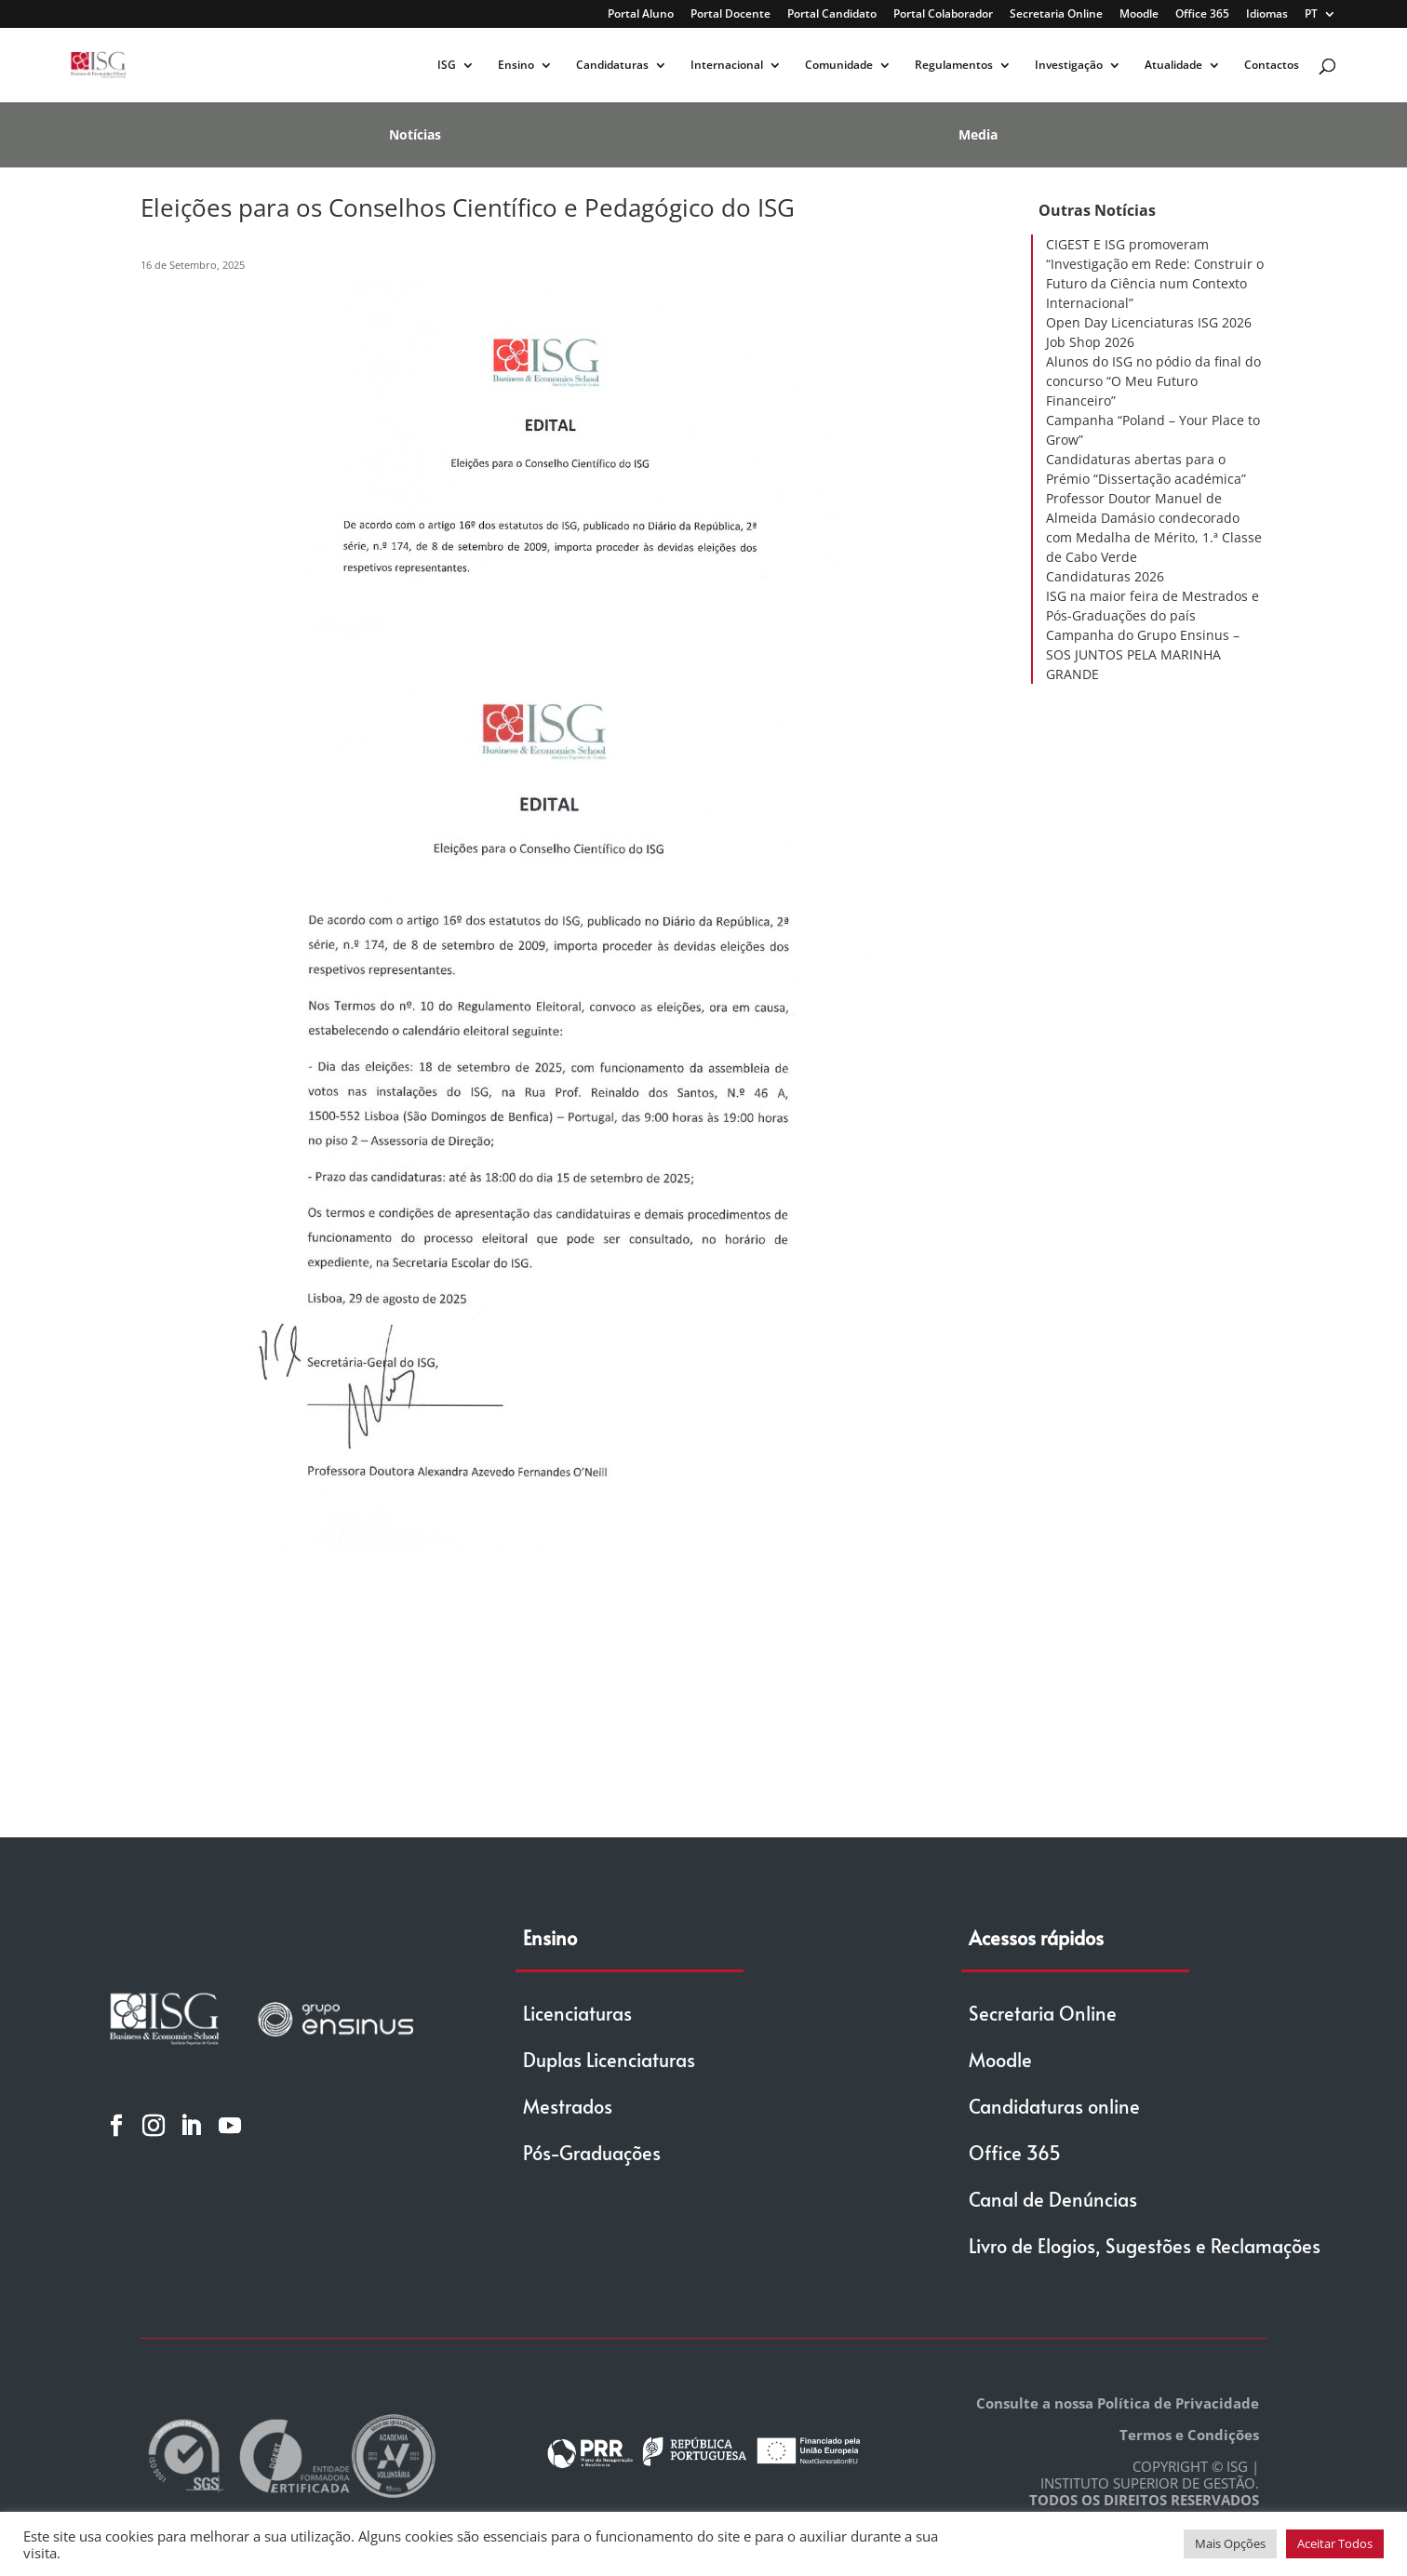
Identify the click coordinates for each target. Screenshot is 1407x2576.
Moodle (1139, 14)
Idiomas (1267, 14)
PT (1311, 14)
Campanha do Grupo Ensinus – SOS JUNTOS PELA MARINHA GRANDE (1143, 654)
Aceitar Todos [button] (1335, 2543)
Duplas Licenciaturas (609, 2060)
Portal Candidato (832, 14)
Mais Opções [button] (1230, 2543)
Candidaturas (612, 66)
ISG (446, 66)
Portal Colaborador (943, 14)
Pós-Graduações (592, 2153)
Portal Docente (730, 14)
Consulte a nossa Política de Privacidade (1117, 2403)
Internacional (726, 66)
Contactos (1271, 66)
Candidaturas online (1054, 2106)
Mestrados (567, 2106)
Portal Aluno (641, 14)
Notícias (415, 134)
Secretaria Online (1056, 14)
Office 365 (1202, 14)
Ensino (516, 66)
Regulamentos (954, 66)
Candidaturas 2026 (1105, 576)
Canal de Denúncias (1053, 2199)
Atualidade (1173, 66)
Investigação (1069, 66)
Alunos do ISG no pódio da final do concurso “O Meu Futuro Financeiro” (1153, 381)
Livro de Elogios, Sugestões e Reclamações (1144, 2246)
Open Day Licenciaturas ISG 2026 (1149, 322)
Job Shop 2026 (1090, 342)
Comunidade (839, 66)
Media (978, 134)
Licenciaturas (577, 2013)
